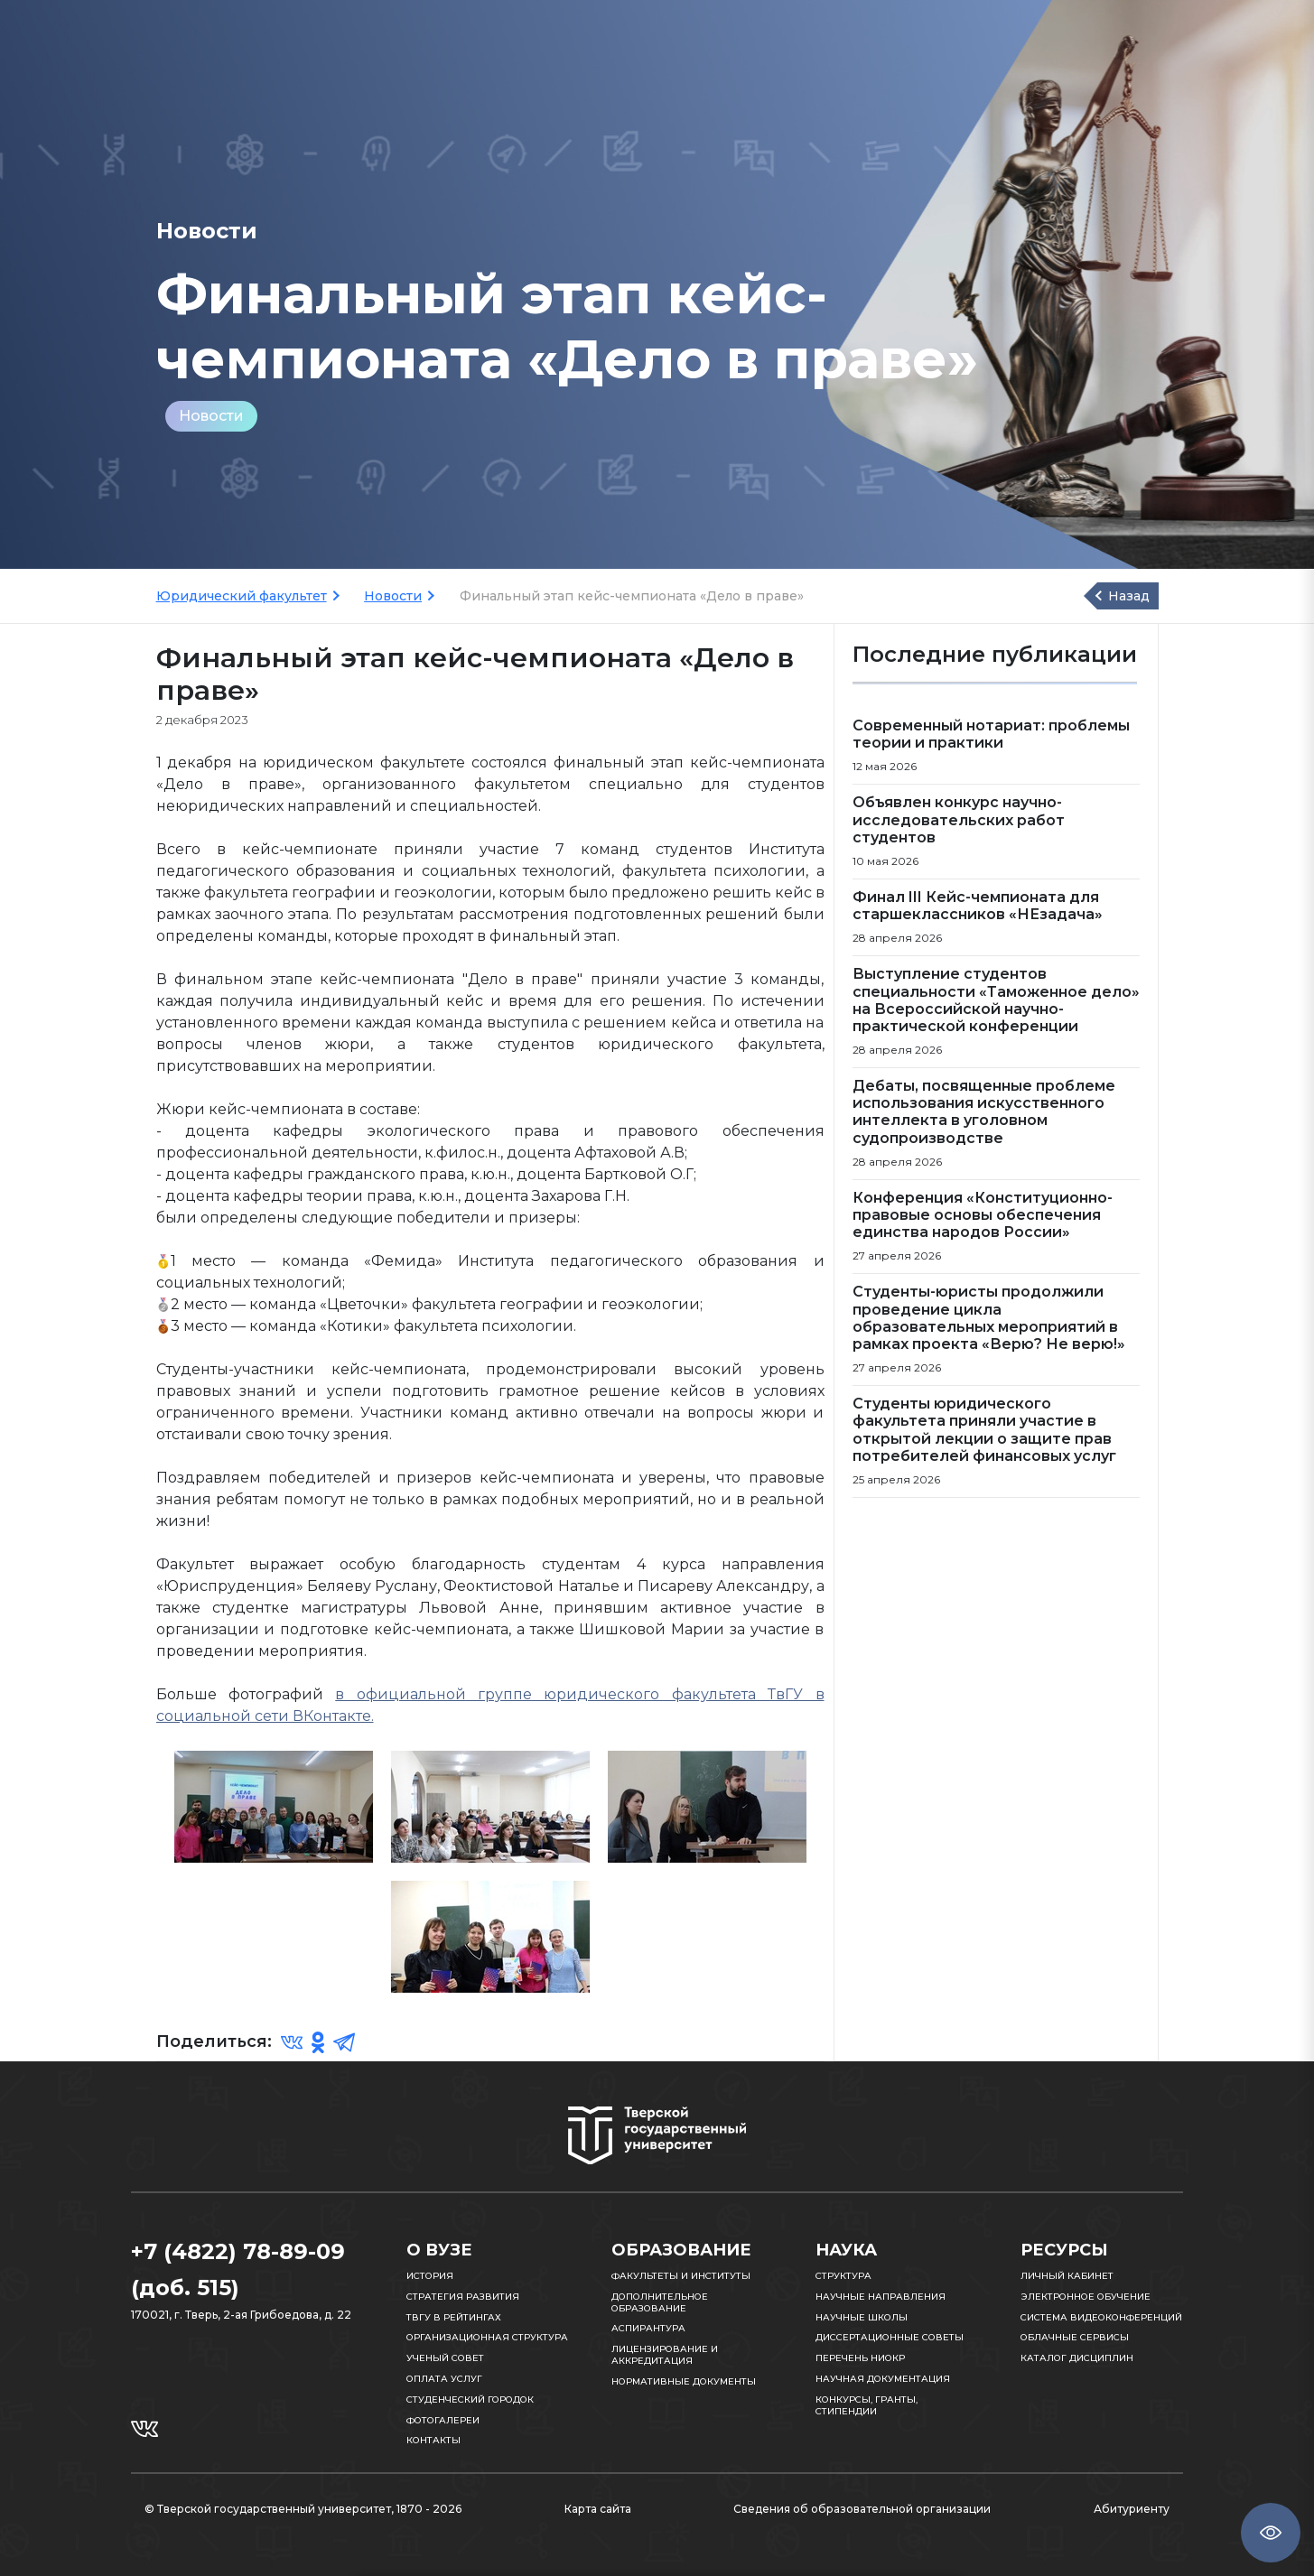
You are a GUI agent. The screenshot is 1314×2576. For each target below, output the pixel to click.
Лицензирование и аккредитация (664, 2355)
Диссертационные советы (889, 2337)
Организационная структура (487, 2337)
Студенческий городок (470, 2399)
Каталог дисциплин (1076, 2358)
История (429, 2276)
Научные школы (861, 2317)
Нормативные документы (683, 2381)
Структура (843, 2276)
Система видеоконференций (1101, 2317)
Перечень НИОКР (860, 2358)
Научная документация (882, 2379)
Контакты (433, 2440)
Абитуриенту (1132, 2509)
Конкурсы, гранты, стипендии (866, 2405)
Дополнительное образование (659, 2302)
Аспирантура (648, 2328)
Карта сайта (597, 2509)
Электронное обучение (1085, 2296)
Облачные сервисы (1074, 2337)
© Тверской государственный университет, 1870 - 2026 (302, 2509)
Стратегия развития (462, 2296)
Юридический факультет (241, 596)
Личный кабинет (1067, 2276)
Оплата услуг (444, 2379)
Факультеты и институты (680, 2276)
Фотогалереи (443, 2420)
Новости (211, 415)
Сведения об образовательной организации (862, 2509)
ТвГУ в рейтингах (453, 2317)
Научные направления (880, 2296)
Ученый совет (445, 2358)
